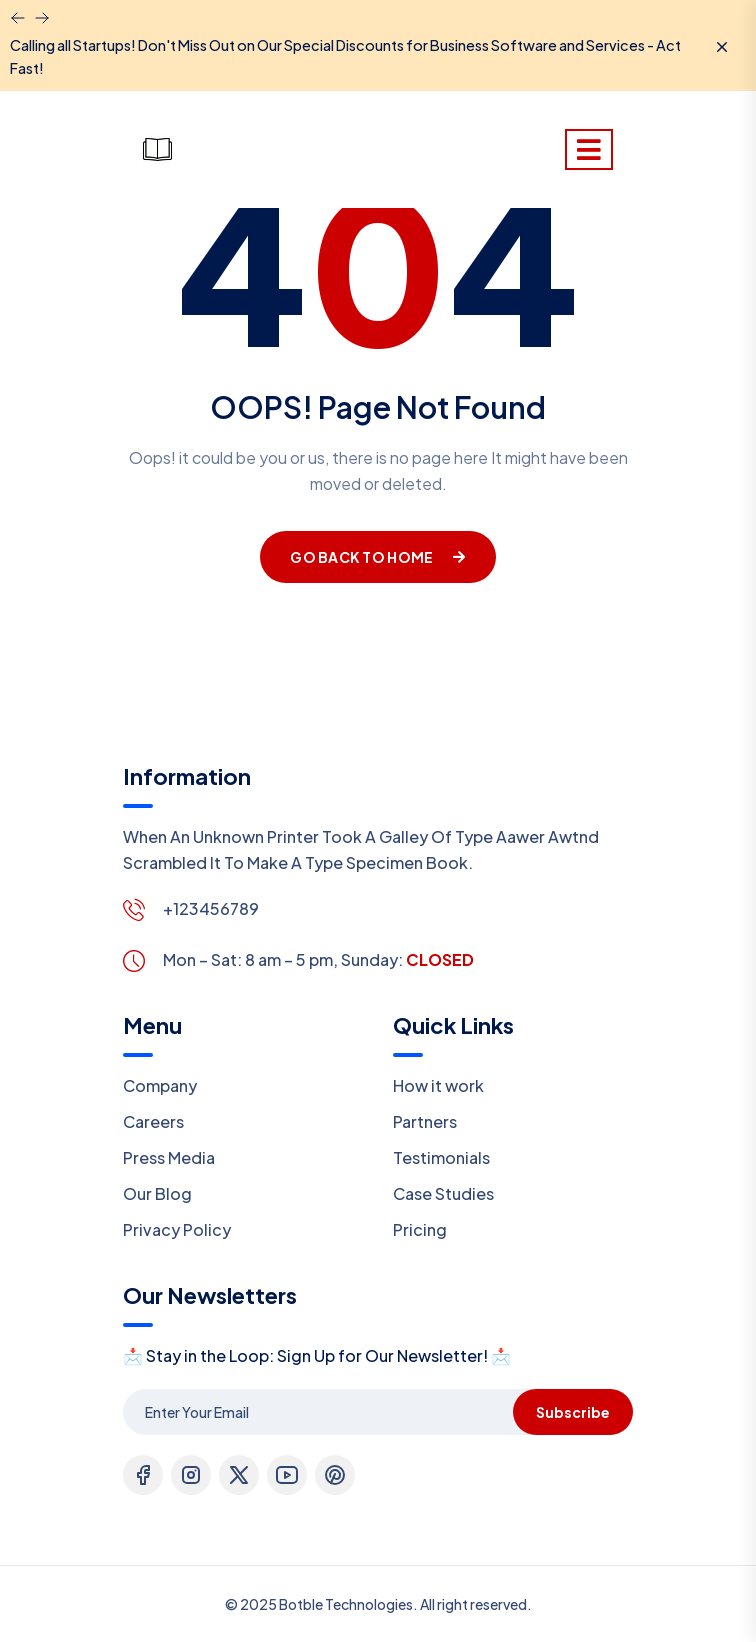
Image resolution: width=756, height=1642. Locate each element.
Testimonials (441, 1157)
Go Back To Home (377, 557)
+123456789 (211, 908)
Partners (425, 1121)
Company (160, 1085)
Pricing (420, 1229)
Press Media (169, 1157)
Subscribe (573, 1412)
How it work (438, 1085)
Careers (153, 1121)
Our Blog (157, 1193)
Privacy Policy (177, 1229)
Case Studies (443, 1193)
